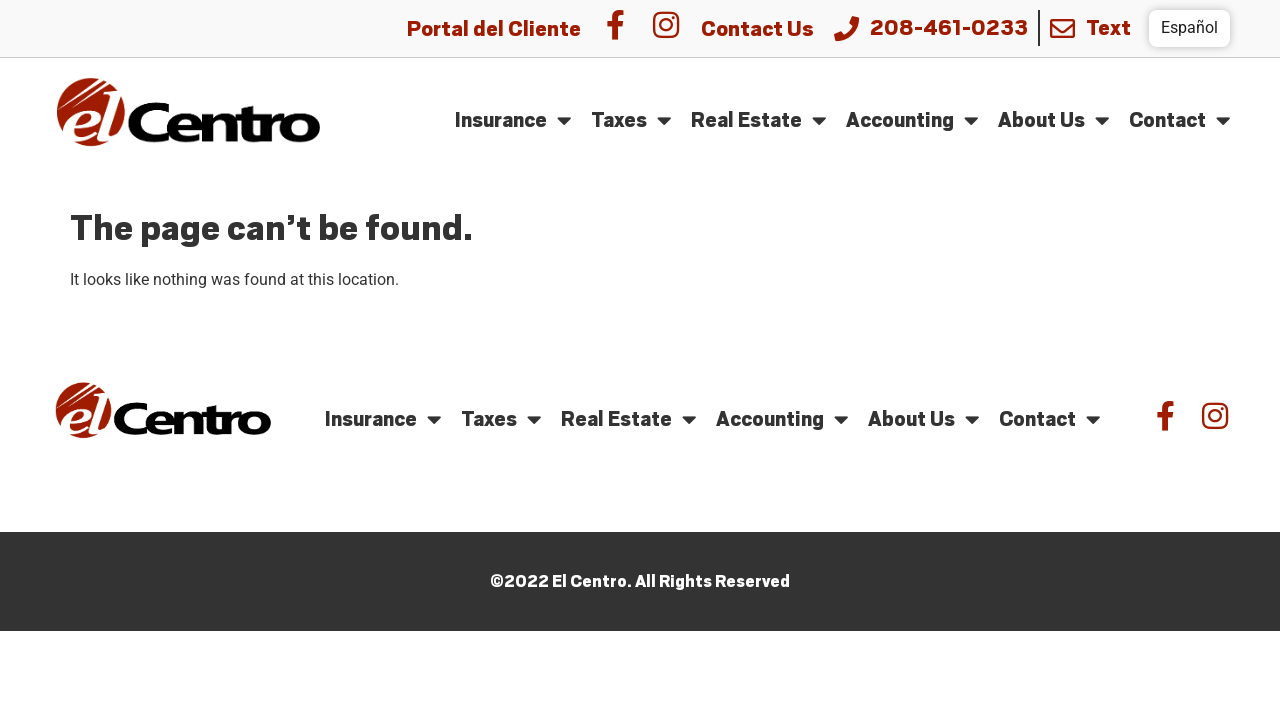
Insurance (513, 120)
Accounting (912, 120)
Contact (1179, 120)
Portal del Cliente (494, 29)
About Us (1053, 120)
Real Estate (758, 120)
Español (1189, 27)
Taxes (631, 120)
